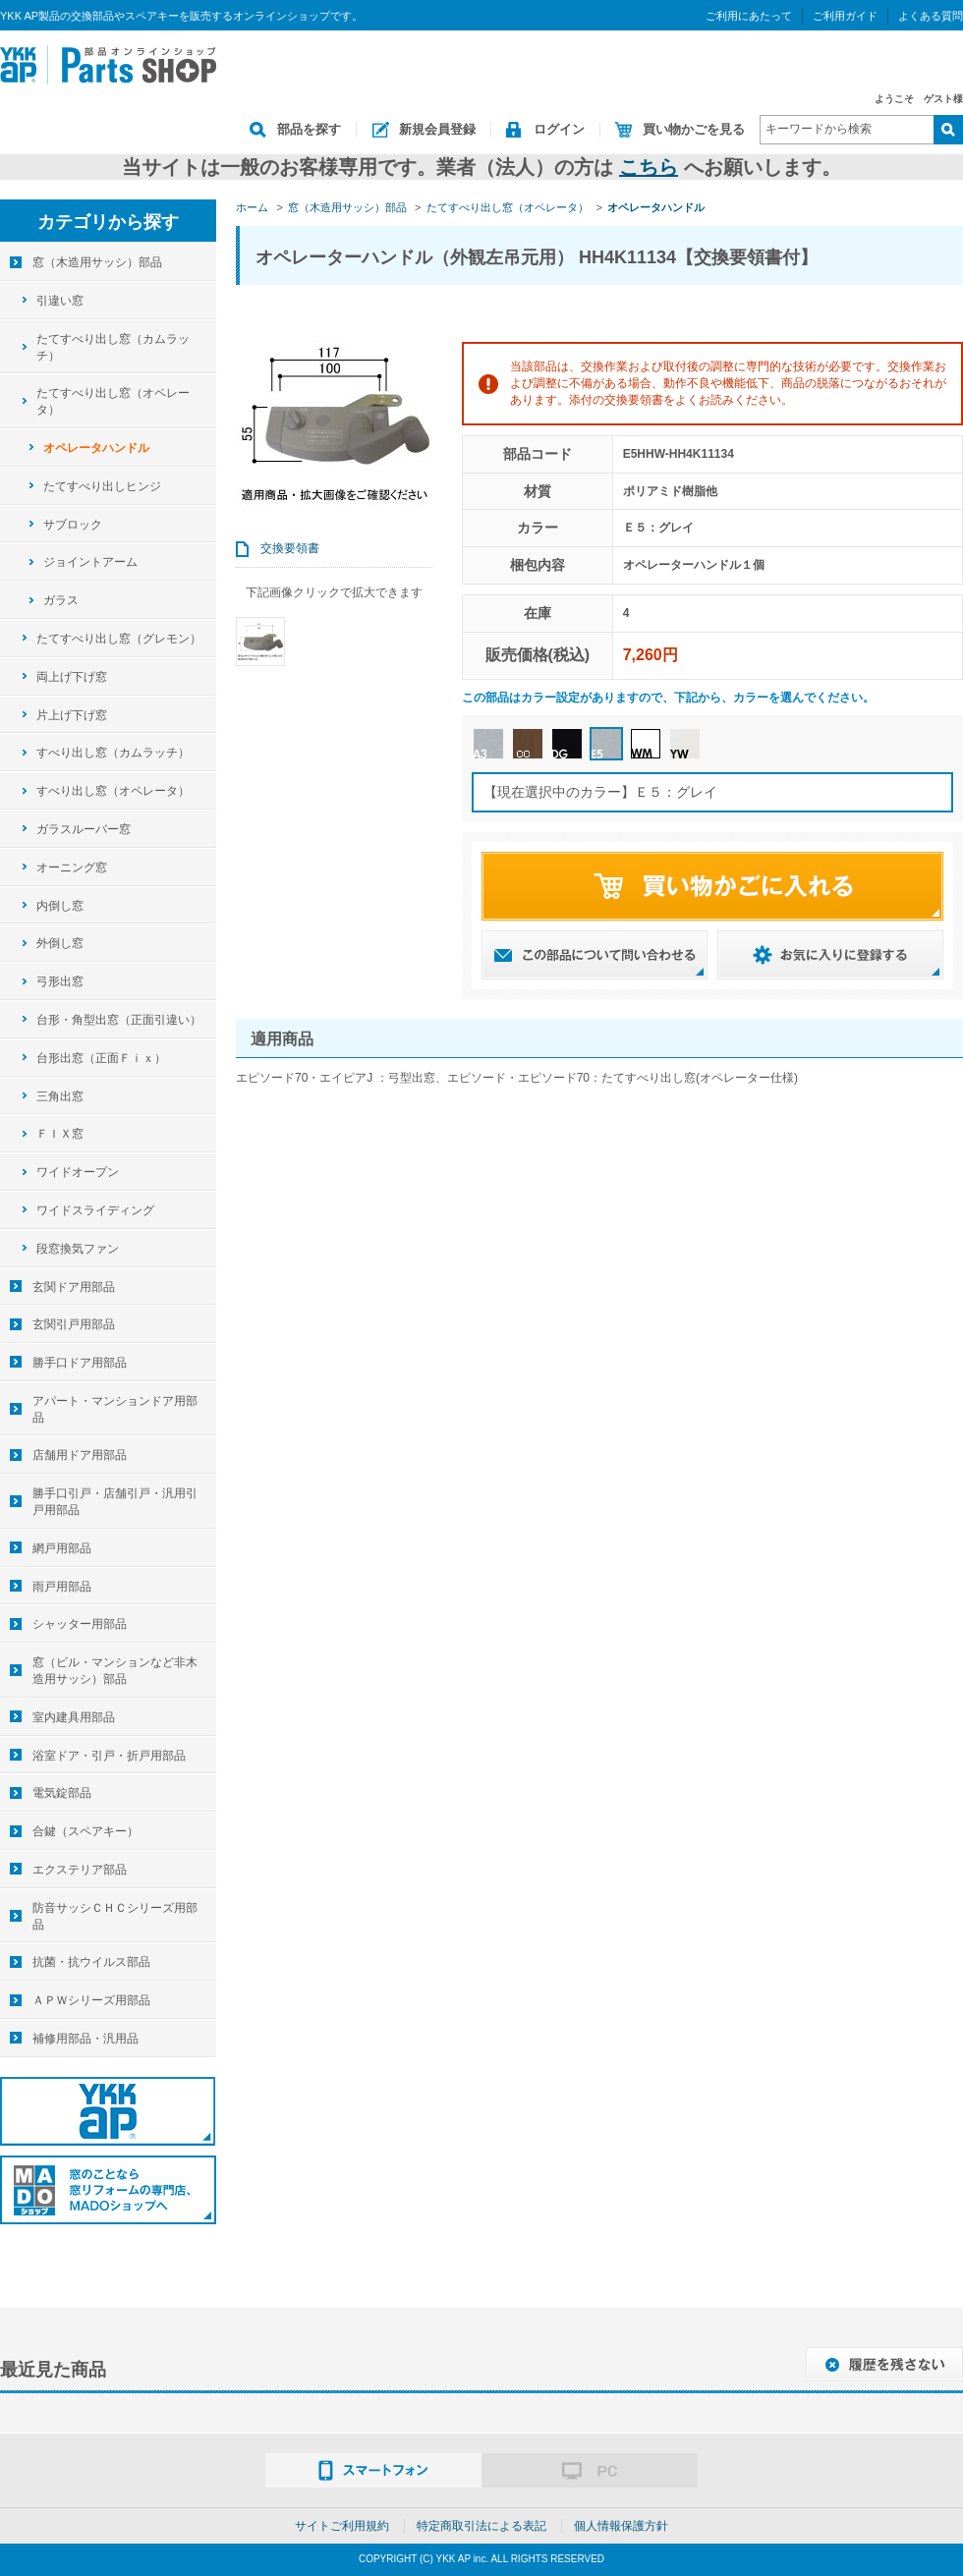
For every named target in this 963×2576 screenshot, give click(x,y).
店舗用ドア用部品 (79, 1455)
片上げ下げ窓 (71, 715)
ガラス (61, 600)
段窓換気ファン (77, 1249)
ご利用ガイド (845, 16)
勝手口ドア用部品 (79, 1363)
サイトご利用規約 (342, 2526)
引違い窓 (60, 301)
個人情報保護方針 (621, 2526)
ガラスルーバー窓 (83, 829)
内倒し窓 (60, 906)
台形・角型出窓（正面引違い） (118, 1020)
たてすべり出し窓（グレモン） (118, 638)
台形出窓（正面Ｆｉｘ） (101, 1058)
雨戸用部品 (61, 1587)
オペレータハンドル (96, 448)
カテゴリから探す (108, 222)
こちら (648, 167)
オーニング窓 (71, 867)
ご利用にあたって (749, 16)
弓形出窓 (60, 981)
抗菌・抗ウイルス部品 (91, 1962)
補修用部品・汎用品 (85, 2038)
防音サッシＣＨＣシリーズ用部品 (115, 1916)
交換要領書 (289, 548)
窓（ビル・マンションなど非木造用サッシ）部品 (115, 1670)
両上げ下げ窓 (71, 677)
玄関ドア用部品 (73, 1287)
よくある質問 (930, 16)
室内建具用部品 (73, 1717)
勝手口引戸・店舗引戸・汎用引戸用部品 (115, 1501)
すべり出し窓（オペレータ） (113, 791)
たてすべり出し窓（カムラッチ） (113, 347)
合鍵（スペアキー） (85, 1831)
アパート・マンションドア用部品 (115, 1409)
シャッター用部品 (79, 1624)
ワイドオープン (77, 1172)
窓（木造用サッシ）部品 (97, 262)
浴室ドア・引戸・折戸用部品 (109, 1756)
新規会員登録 (437, 129)
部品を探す (309, 129)
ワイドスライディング (95, 1210)
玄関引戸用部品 (73, 1324)
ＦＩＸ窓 (60, 1134)
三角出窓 (60, 1096)
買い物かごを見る (694, 129)
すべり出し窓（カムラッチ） (113, 752)
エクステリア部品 (79, 1869)
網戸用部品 (61, 1548)
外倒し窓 (60, 943)
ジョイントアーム (90, 562)
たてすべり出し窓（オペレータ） (113, 401)
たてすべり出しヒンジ (102, 486)
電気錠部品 (61, 1793)
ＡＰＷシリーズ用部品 (91, 2000)
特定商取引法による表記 (481, 2526)
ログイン (559, 129)
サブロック (72, 525)
